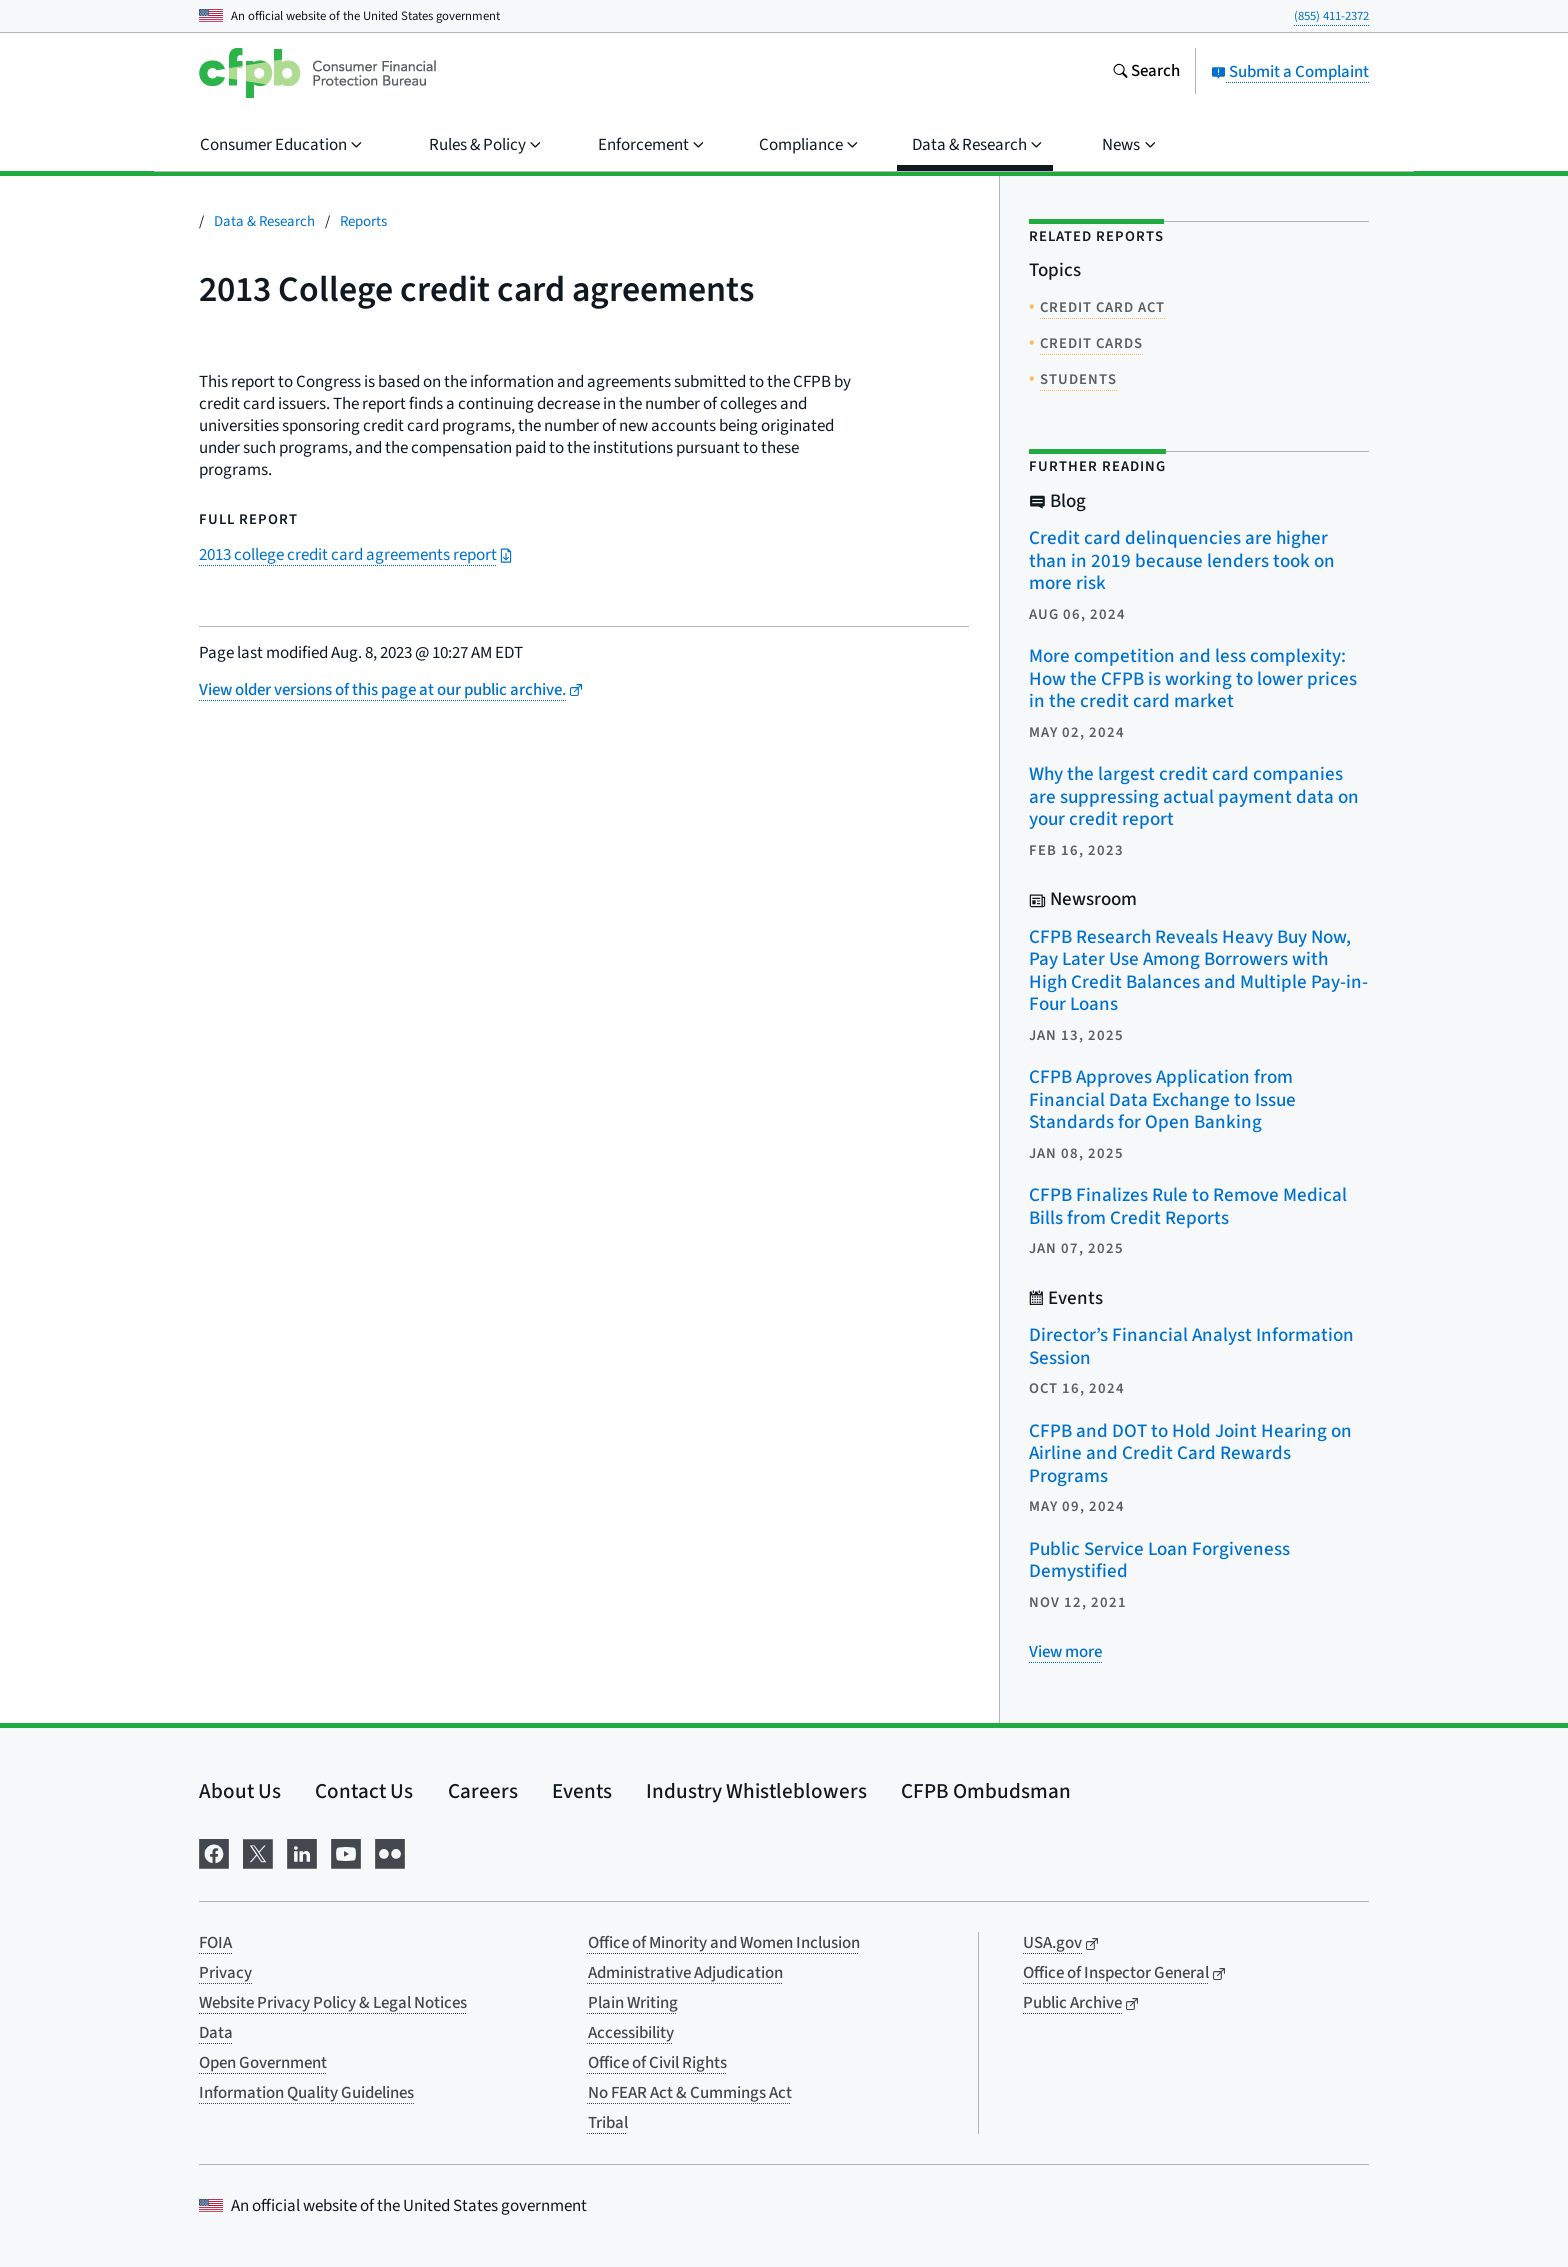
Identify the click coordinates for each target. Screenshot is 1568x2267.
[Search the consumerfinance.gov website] (1146, 73)
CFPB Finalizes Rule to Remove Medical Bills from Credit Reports (1188, 1207)
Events (582, 1791)
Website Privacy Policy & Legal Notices (333, 2003)
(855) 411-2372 (1331, 16)
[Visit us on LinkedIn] (302, 1851)
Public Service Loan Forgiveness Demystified (1159, 1561)
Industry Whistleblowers (756, 1791)
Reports (363, 221)
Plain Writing (633, 2003)
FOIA (215, 1943)
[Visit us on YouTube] (346, 1851)
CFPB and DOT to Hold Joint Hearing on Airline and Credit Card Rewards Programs (1190, 1454)
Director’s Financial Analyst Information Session (1191, 1347)
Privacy (225, 1973)
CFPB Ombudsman (986, 1791)
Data (216, 2033)
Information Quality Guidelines (306, 2093)
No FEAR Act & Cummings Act (690, 2093)
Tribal (608, 2123)
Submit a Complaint (1290, 72)
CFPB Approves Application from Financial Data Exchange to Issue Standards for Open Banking (1162, 1100)
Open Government (263, 2063)
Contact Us (364, 1791)
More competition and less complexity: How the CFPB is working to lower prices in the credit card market (1193, 679)
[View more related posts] (1065, 1652)
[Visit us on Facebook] (214, 1851)
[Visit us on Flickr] (390, 1851)
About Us (240, 1791)
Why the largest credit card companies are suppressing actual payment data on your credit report (1194, 797)
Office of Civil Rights (657, 2063)
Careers (483, 1791)
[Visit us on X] (258, 1851)
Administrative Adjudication (685, 1973)
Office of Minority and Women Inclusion (724, 1943)
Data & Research (264, 221)
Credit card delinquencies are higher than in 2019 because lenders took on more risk (1182, 561)
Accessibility (631, 2033)
